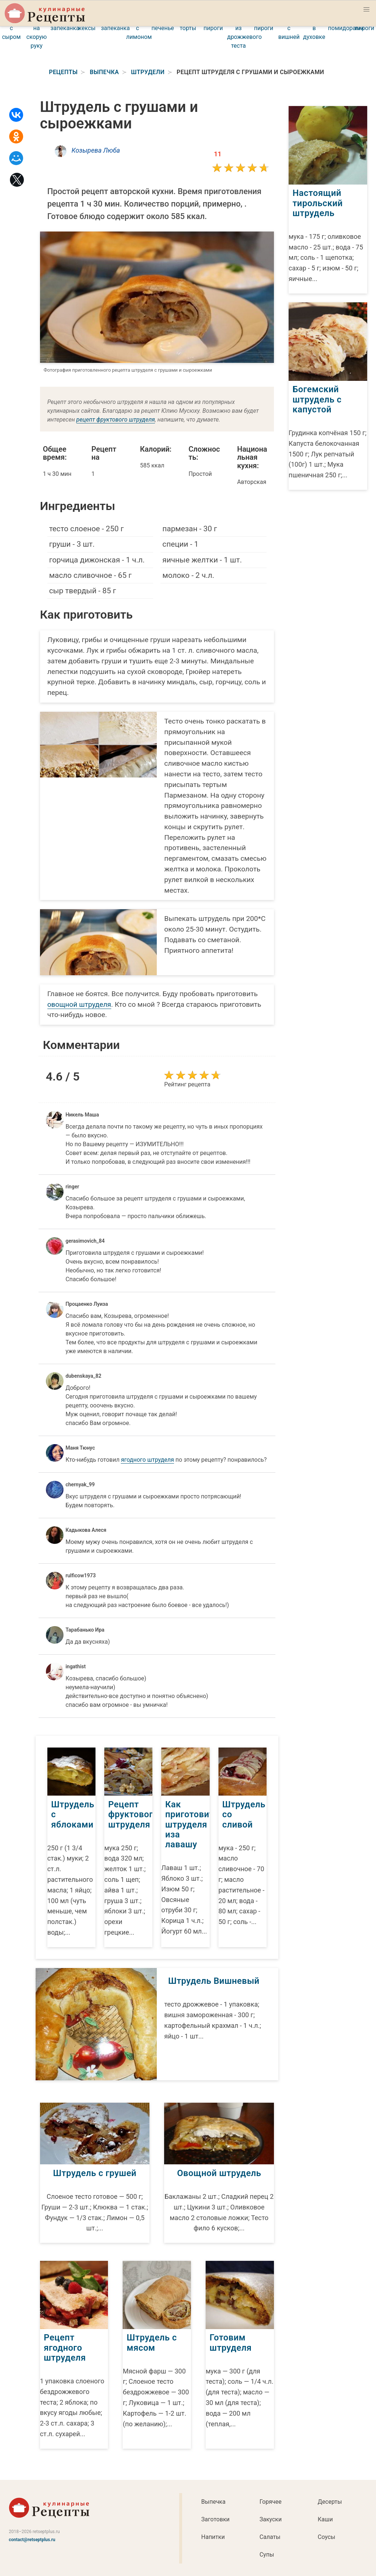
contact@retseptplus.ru (32, 2539)
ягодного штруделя (147, 1459)
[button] (366, 9)
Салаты (270, 2536)
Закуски (271, 2518)
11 (217, 154)
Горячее (271, 2500)
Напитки (213, 2536)
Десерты (330, 2500)
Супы (267, 2553)
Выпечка (213, 2500)
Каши (325, 2518)
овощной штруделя (79, 1004)
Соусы (326, 2536)
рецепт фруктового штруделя (115, 419)
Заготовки (215, 2518)
